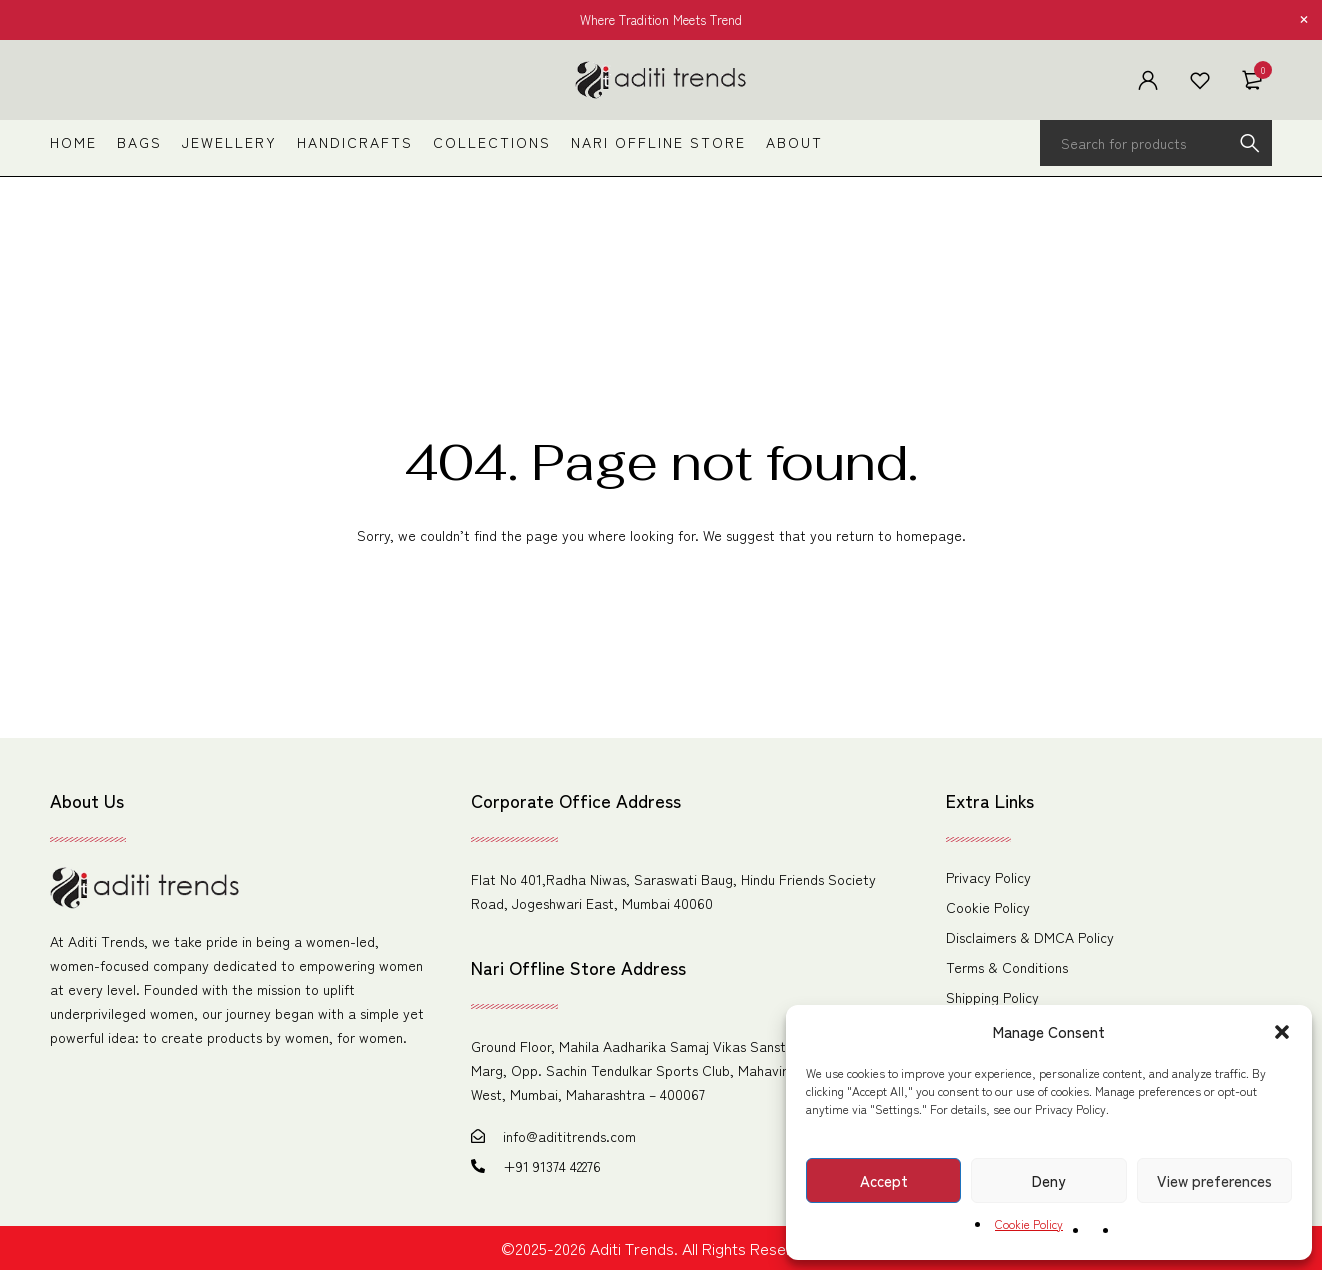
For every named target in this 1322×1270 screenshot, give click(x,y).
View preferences (1214, 1180)
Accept (884, 1180)
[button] (1282, 1032)
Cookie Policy (1029, 1223)
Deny (1048, 1180)
